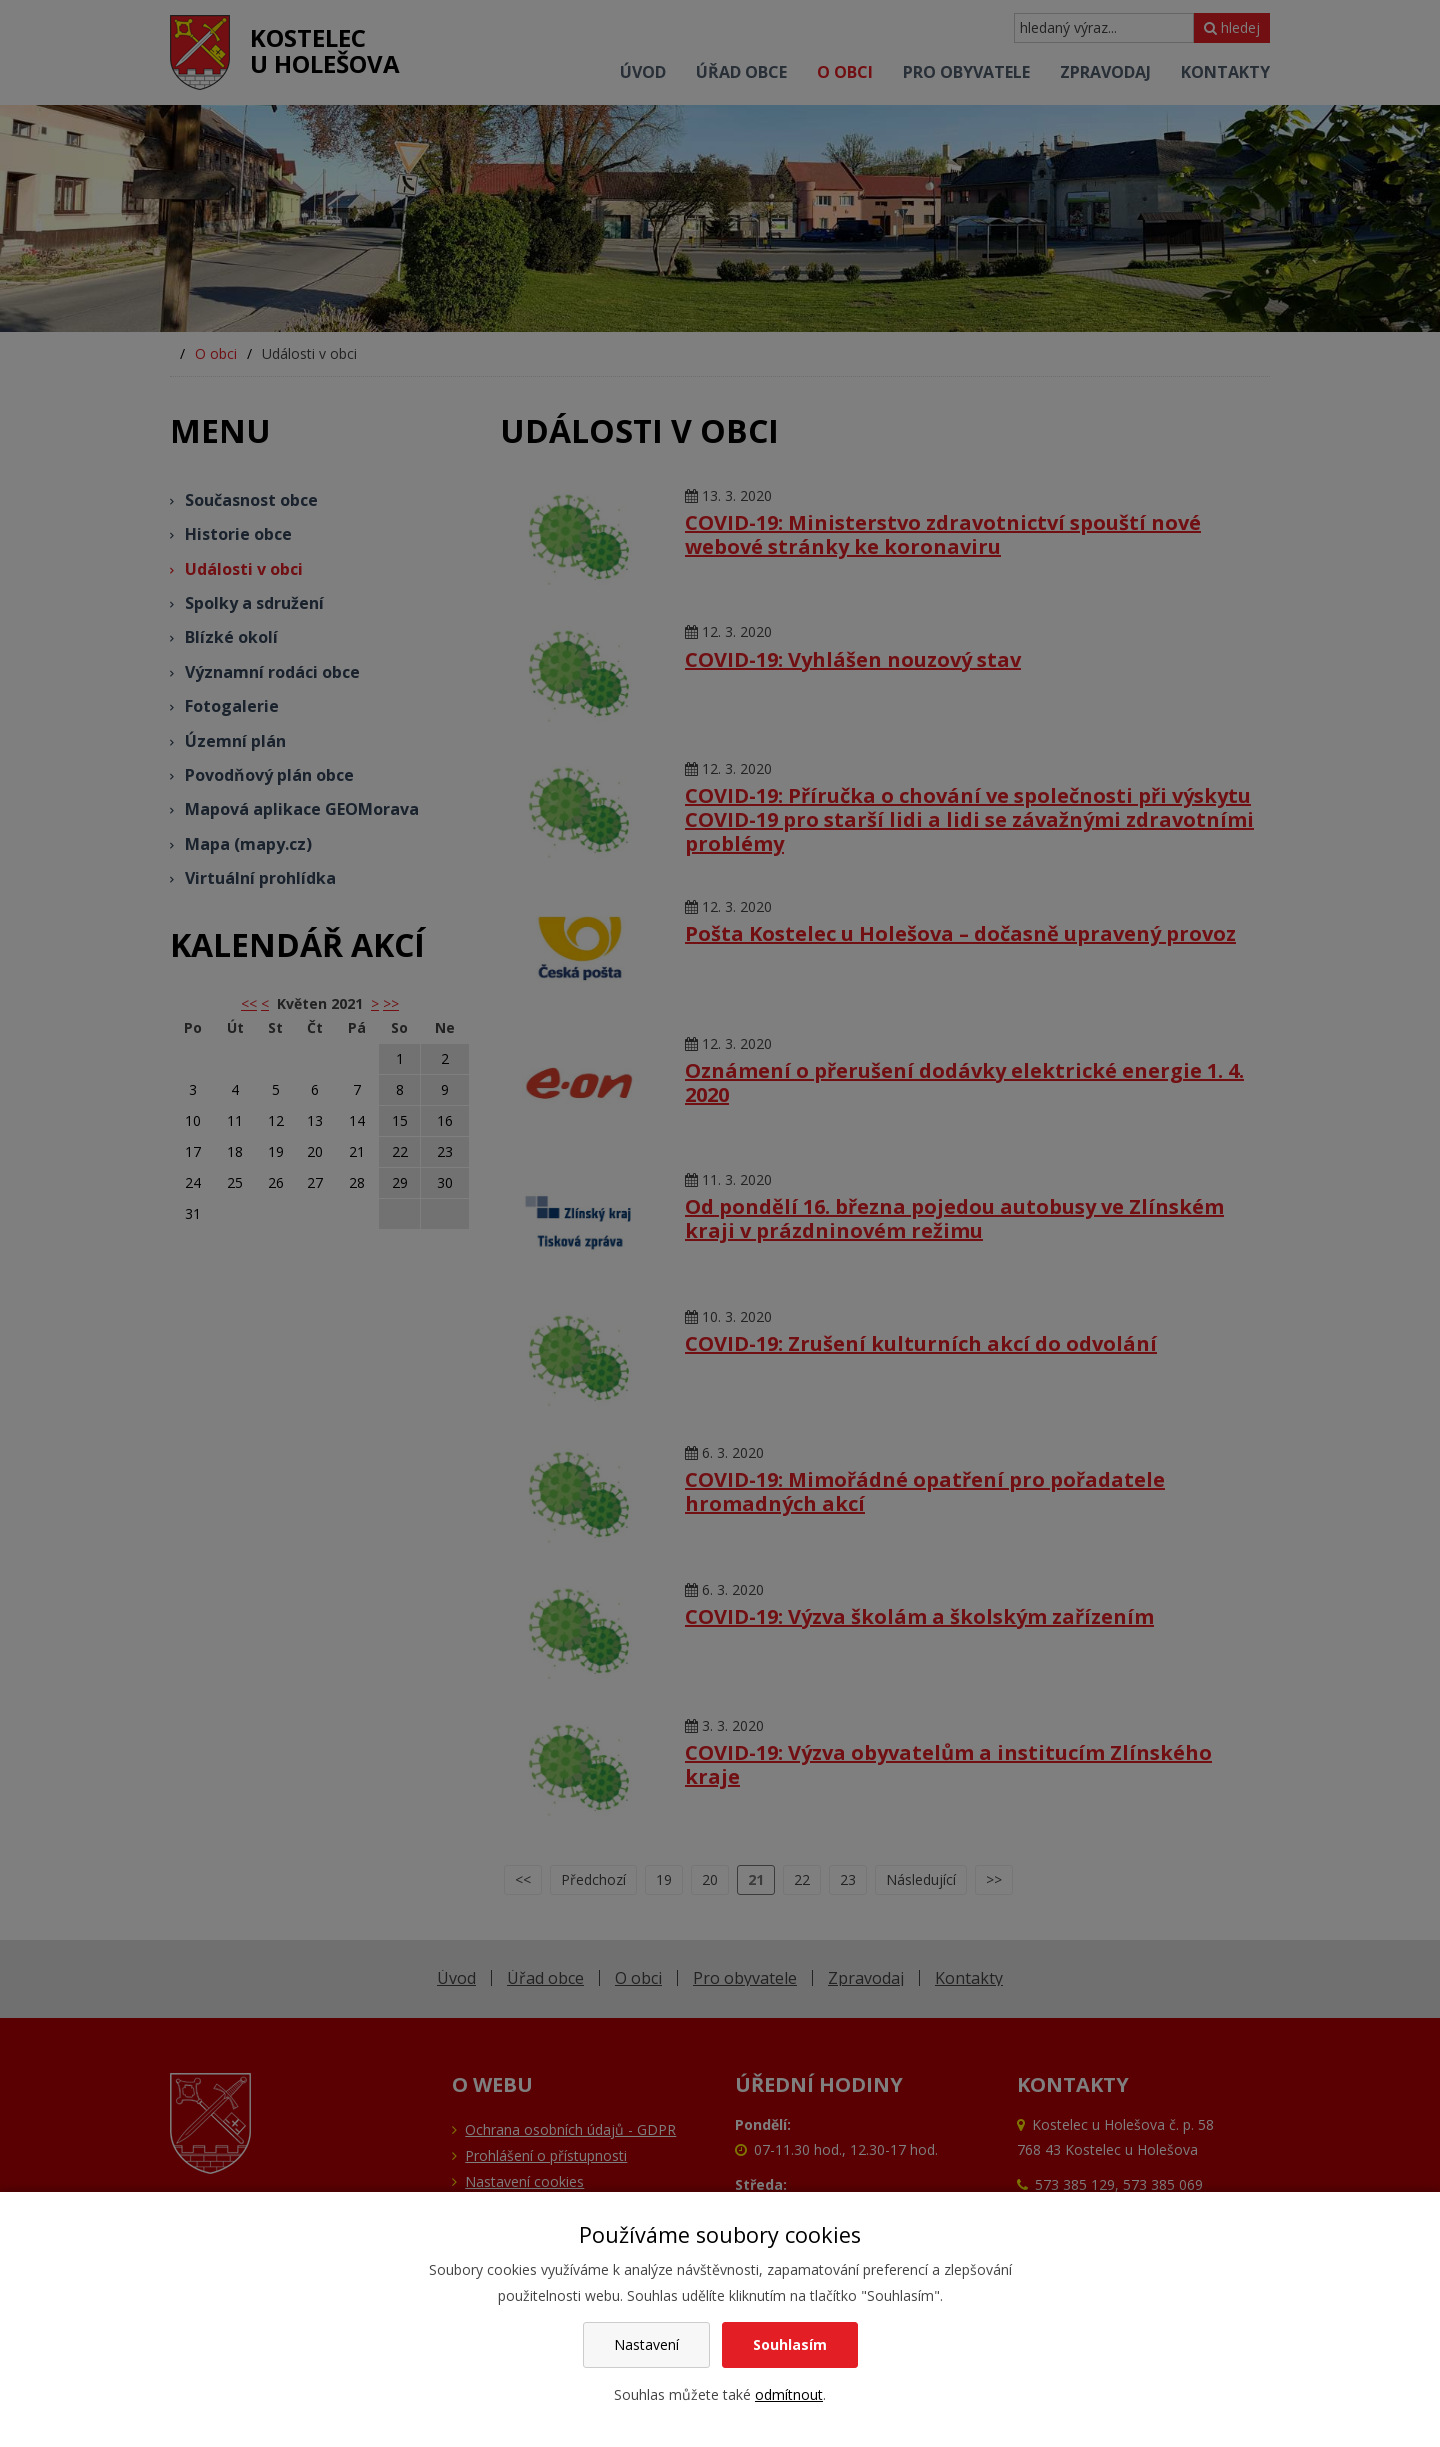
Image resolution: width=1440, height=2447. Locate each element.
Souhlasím (790, 2344)
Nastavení (646, 2344)
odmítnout (789, 2394)
